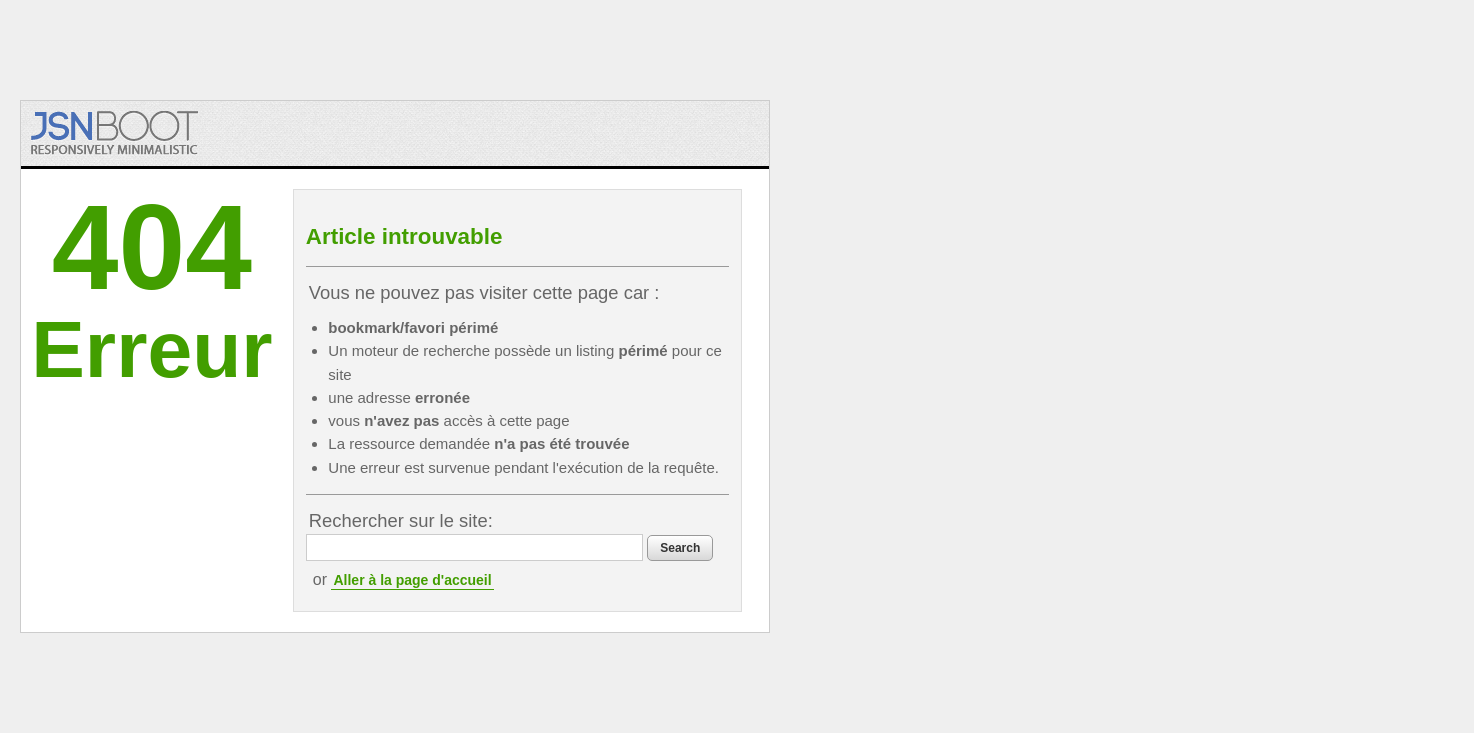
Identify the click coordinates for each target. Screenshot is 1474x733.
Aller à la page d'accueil (412, 580)
